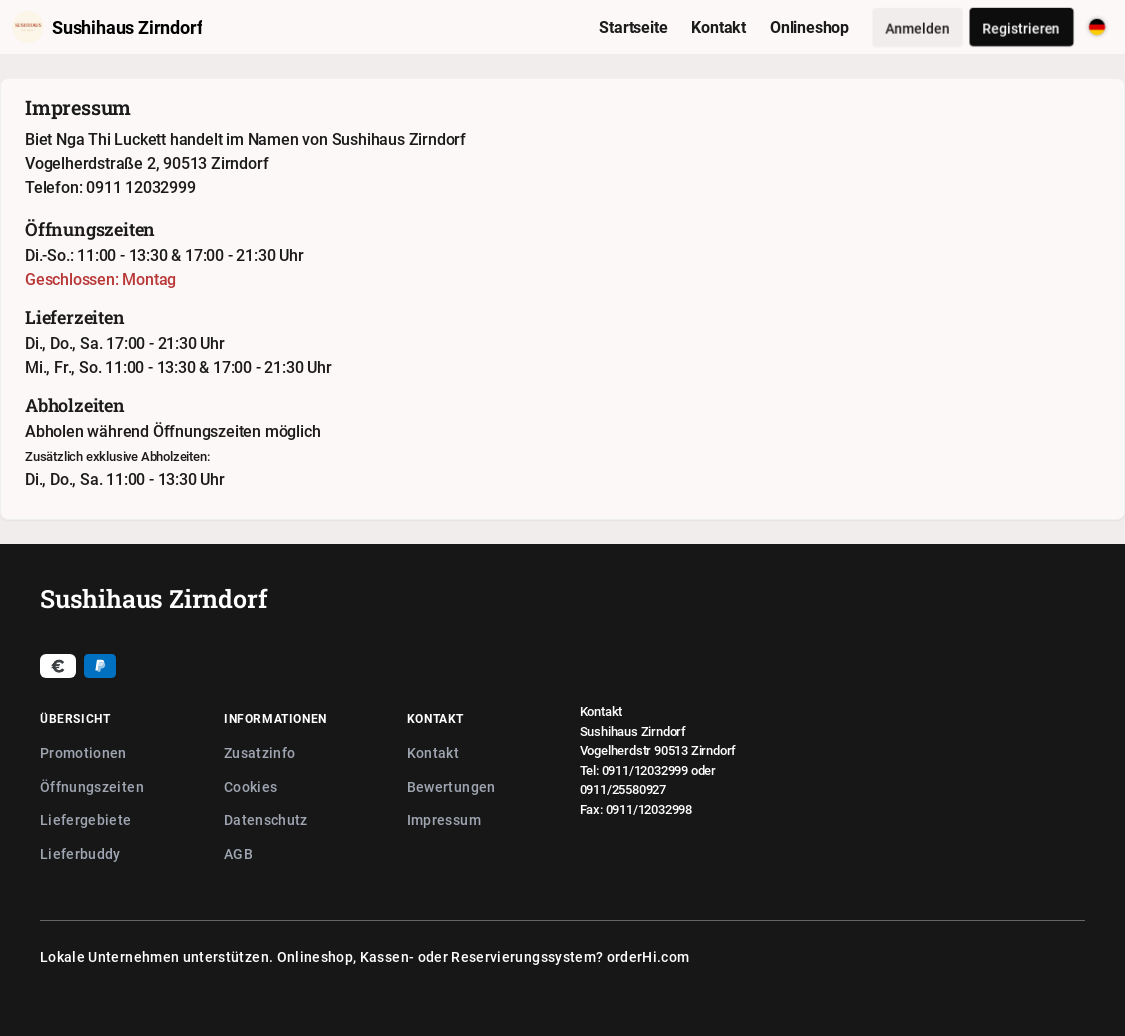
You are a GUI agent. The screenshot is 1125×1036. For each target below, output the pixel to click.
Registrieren (1021, 27)
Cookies (250, 786)
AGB (238, 853)
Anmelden (917, 27)
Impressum (444, 819)
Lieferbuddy (80, 853)
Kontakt (433, 752)
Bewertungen (451, 786)
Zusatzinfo (260, 752)
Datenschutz (266, 819)
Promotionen (83, 752)
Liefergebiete (86, 819)
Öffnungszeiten (92, 786)
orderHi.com (648, 956)
